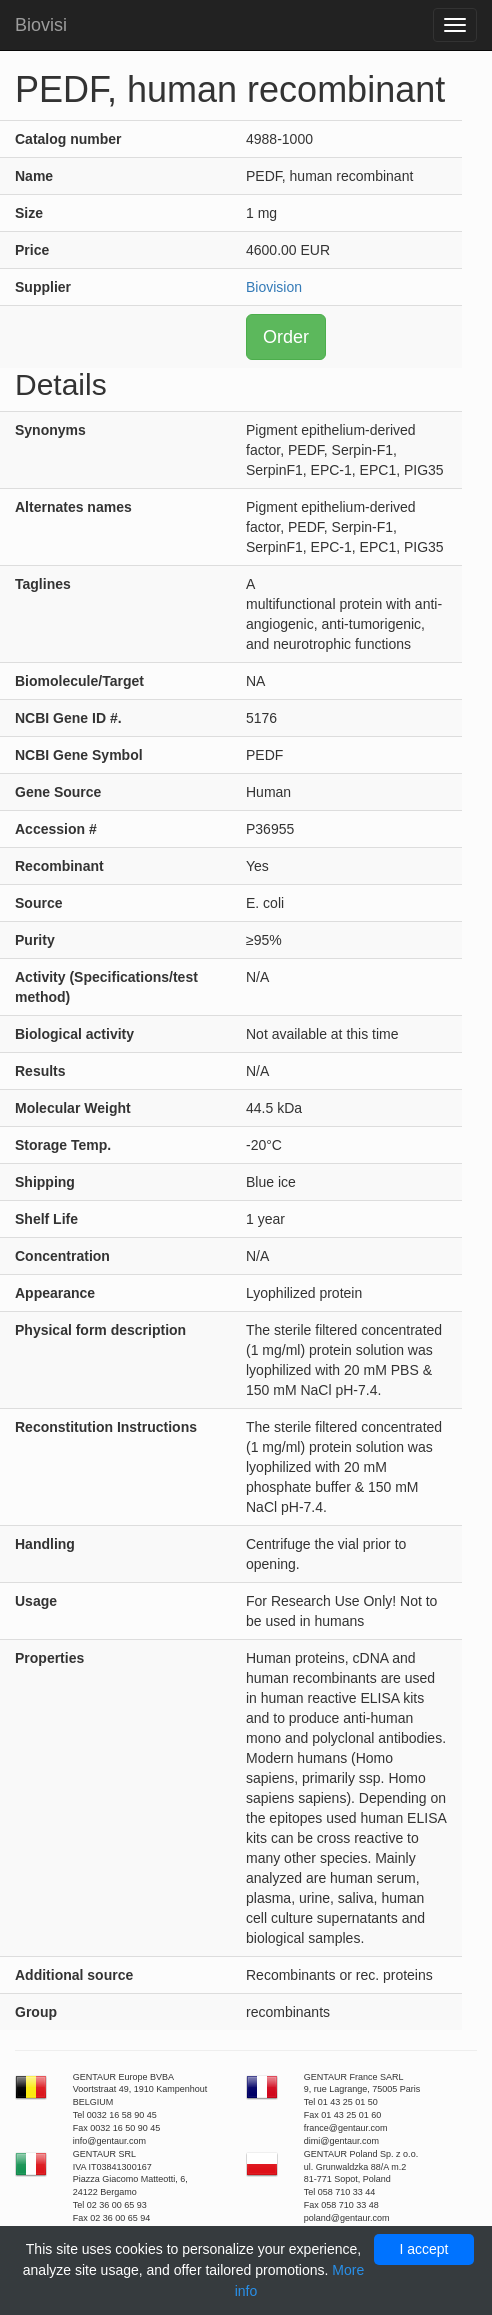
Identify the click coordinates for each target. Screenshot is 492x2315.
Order (286, 337)
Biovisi (41, 25)
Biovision (274, 287)
